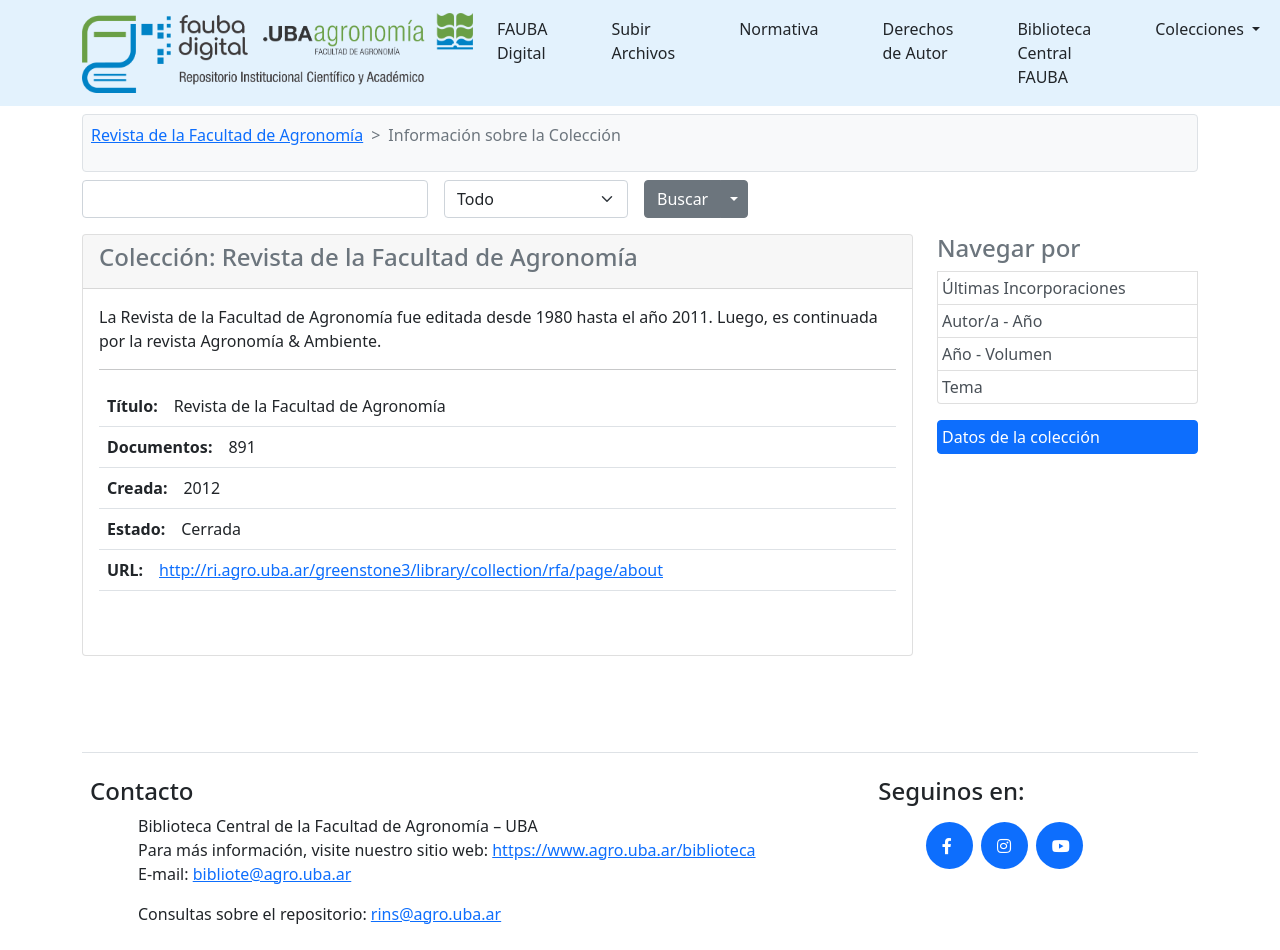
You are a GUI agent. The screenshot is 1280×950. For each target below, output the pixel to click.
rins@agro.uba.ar (436, 914)
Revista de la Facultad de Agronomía (227, 135)
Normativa (778, 29)
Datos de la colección (1021, 437)
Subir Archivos (643, 41)
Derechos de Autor (918, 41)
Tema (962, 387)
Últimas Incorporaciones (1034, 288)
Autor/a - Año (992, 321)
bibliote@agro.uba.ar (272, 874)
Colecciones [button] (1201, 29)
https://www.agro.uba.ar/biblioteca (623, 850)
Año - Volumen (997, 354)
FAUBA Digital (522, 41)
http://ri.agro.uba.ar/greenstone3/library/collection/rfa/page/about (411, 570)
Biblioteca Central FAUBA (1054, 53)
